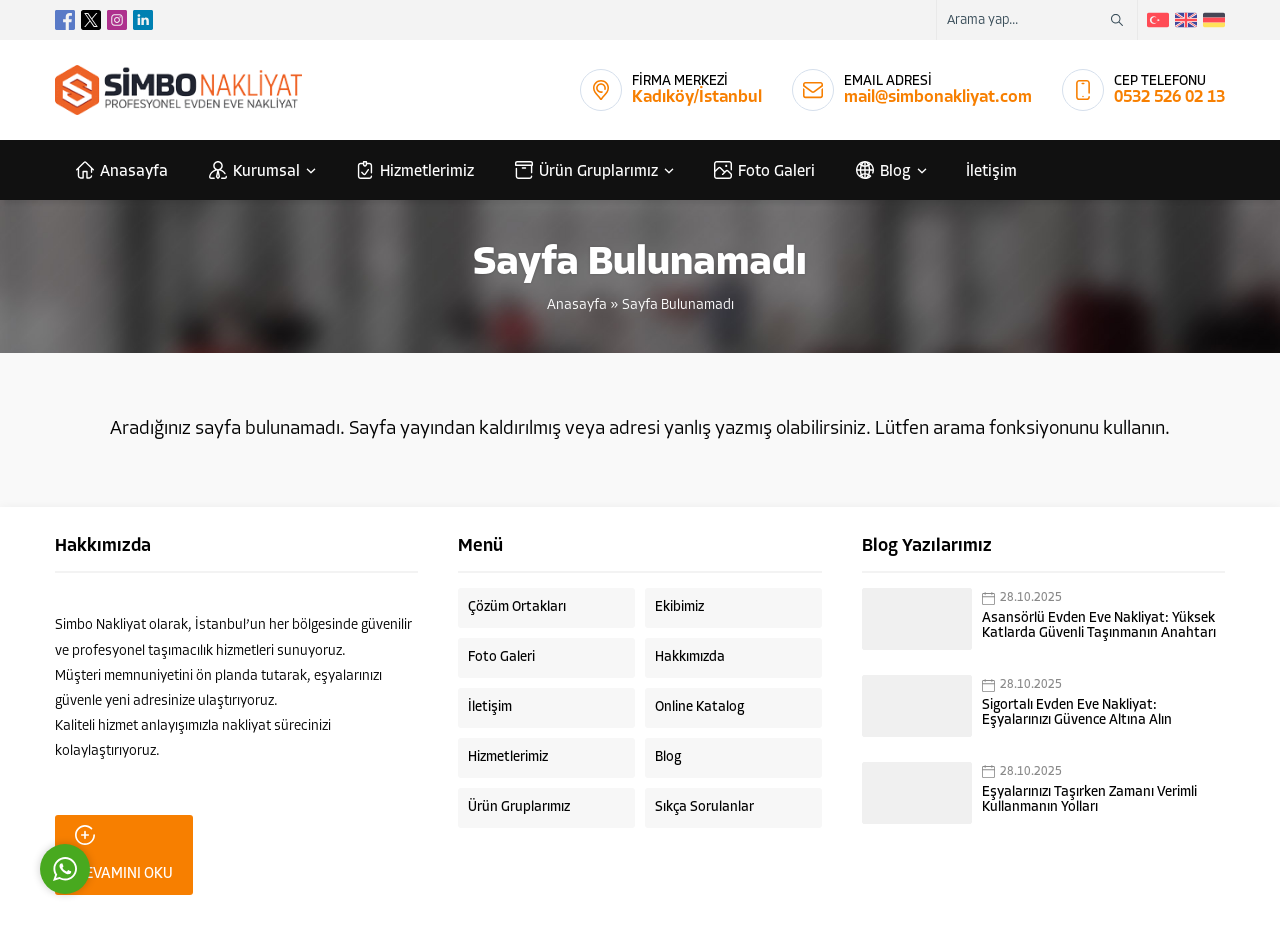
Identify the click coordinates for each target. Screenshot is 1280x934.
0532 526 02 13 (1169, 97)
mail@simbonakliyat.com (938, 97)
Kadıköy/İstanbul (697, 97)
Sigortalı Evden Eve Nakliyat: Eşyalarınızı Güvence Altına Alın (1077, 713)
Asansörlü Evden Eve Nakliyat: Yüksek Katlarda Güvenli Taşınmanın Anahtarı (1099, 626)
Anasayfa (577, 305)
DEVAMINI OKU (124, 853)
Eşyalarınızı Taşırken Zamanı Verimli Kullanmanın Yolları (1089, 800)
